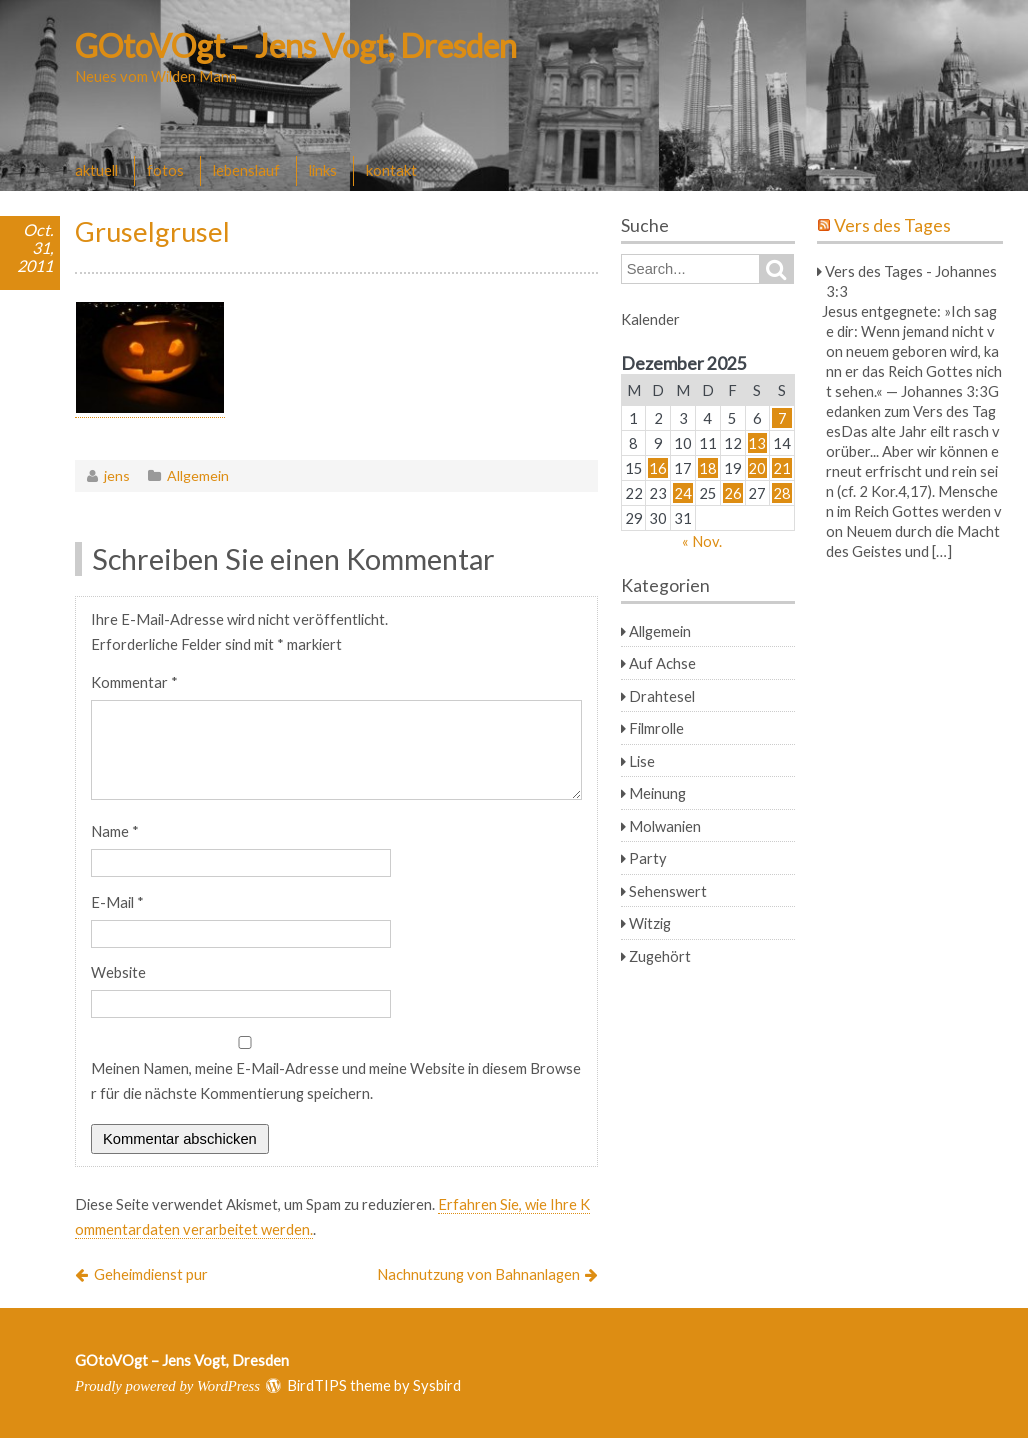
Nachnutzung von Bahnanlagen (478, 1274)
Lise (642, 761)
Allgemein (198, 475)
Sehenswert (668, 891)
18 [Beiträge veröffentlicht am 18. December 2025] (708, 468)
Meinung (657, 793)
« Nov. (702, 541)
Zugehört (660, 956)
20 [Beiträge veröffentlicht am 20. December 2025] (757, 468)
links (323, 170)
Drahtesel (662, 696)
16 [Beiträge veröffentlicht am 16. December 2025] (658, 468)
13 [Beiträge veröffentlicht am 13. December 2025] (757, 443)
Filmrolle (656, 728)
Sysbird (437, 1385)
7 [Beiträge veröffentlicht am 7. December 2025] (782, 418)
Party (648, 858)
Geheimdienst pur (151, 1274)
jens (117, 475)
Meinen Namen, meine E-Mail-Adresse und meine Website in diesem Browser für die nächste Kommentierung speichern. (336, 1080)
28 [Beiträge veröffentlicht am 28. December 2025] (782, 493)
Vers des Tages (892, 225)
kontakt (391, 170)
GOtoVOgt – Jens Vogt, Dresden (296, 45)
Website (118, 972)
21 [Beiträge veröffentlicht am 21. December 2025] (782, 468)
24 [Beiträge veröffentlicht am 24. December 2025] (683, 493)
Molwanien (665, 826)
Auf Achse (662, 663)
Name (115, 831)
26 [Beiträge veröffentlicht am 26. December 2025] (733, 493)
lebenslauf (246, 170)
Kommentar (134, 682)
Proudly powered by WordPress (167, 1386)
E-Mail (117, 902)
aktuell (96, 170)
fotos (165, 170)
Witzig (650, 923)
